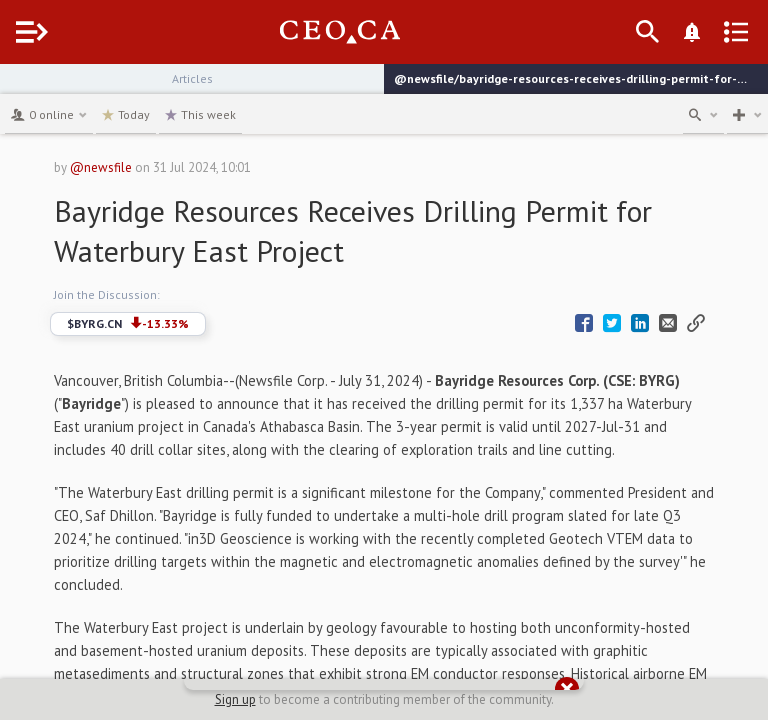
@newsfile (101, 167)
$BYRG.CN (128, 324)
